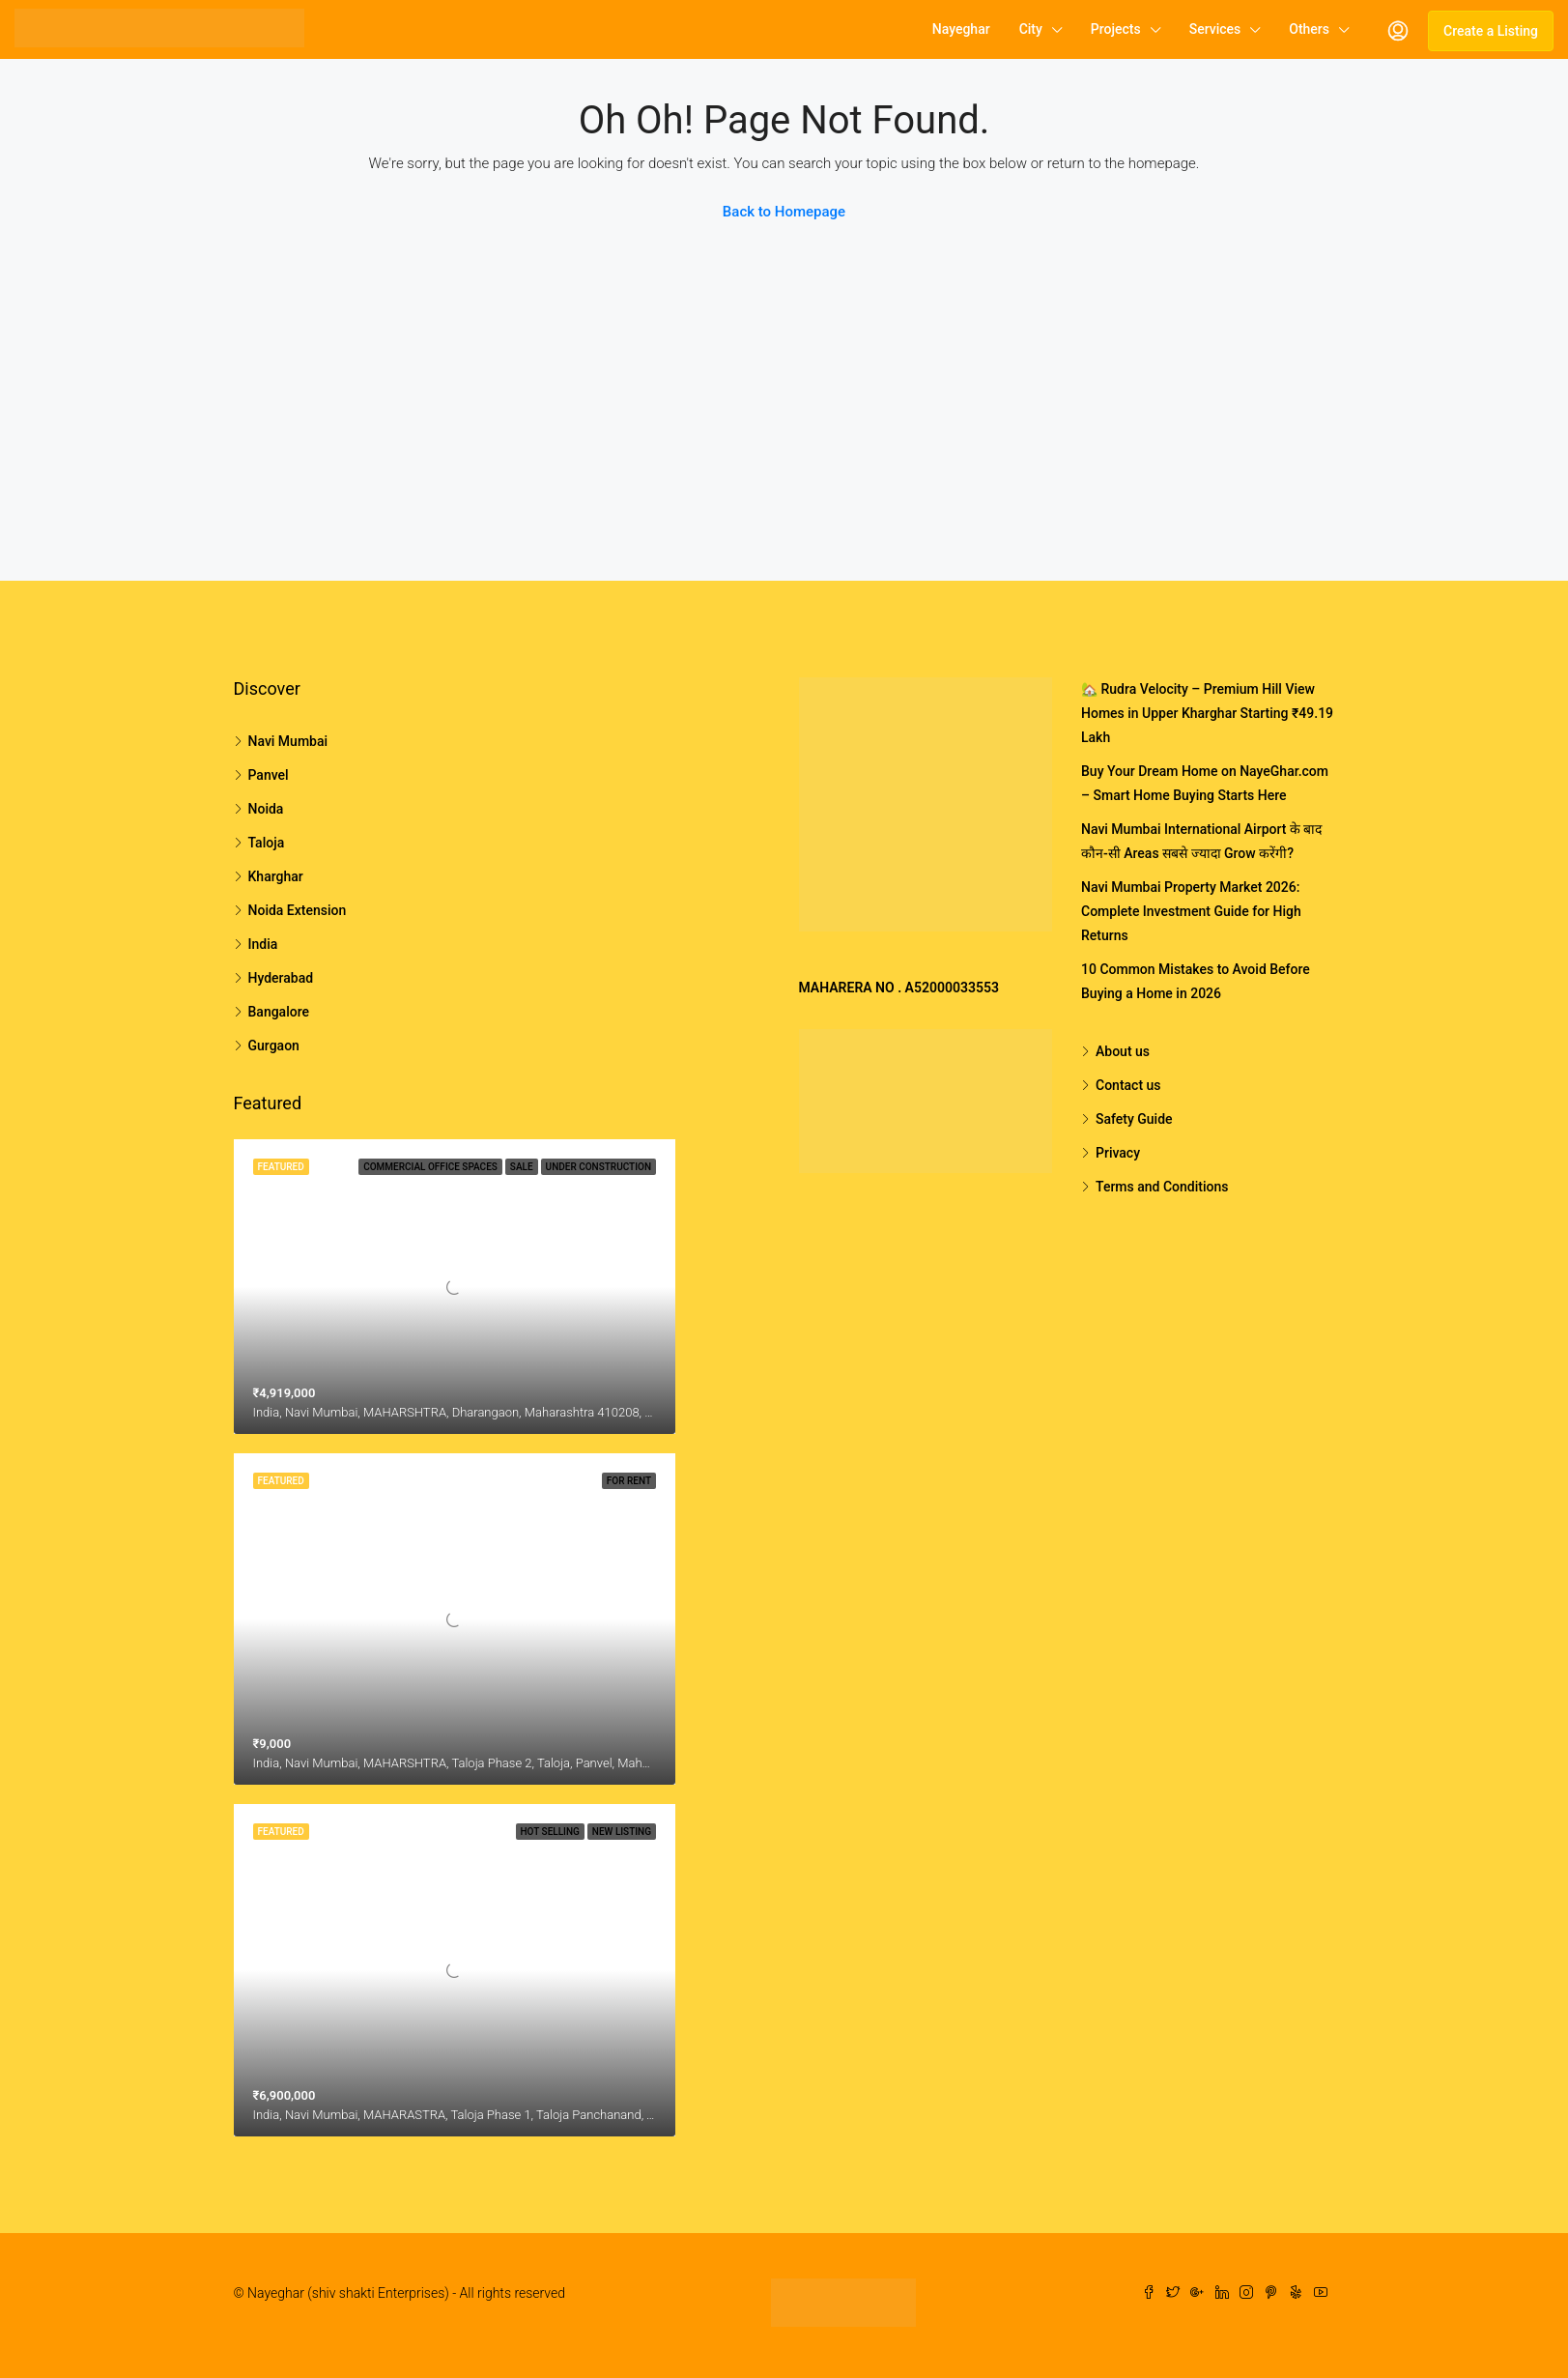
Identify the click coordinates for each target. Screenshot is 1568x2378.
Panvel (268, 775)
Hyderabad (281, 978)
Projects (1116, 29)
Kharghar (275, 876)
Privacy (1118, 1152)
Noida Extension (297, 910)
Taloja (266, 842)
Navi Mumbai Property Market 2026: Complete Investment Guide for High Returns (1191, 911)
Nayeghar (961, 29)
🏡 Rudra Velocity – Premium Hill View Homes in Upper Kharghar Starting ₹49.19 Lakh (1207, 713)
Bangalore (279, 1011)
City (1030, 29)
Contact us (1128, 1085)
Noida (266, 809)
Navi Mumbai (288, 741)
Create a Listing (1490, 31)
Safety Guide (1134, 1119)
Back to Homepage (784, 211)
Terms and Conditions (1162, 1186)
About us (1123, 1051)
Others (1309, 29)
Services (1215, 29)
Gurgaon (273, 1045)
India (263, 944)
